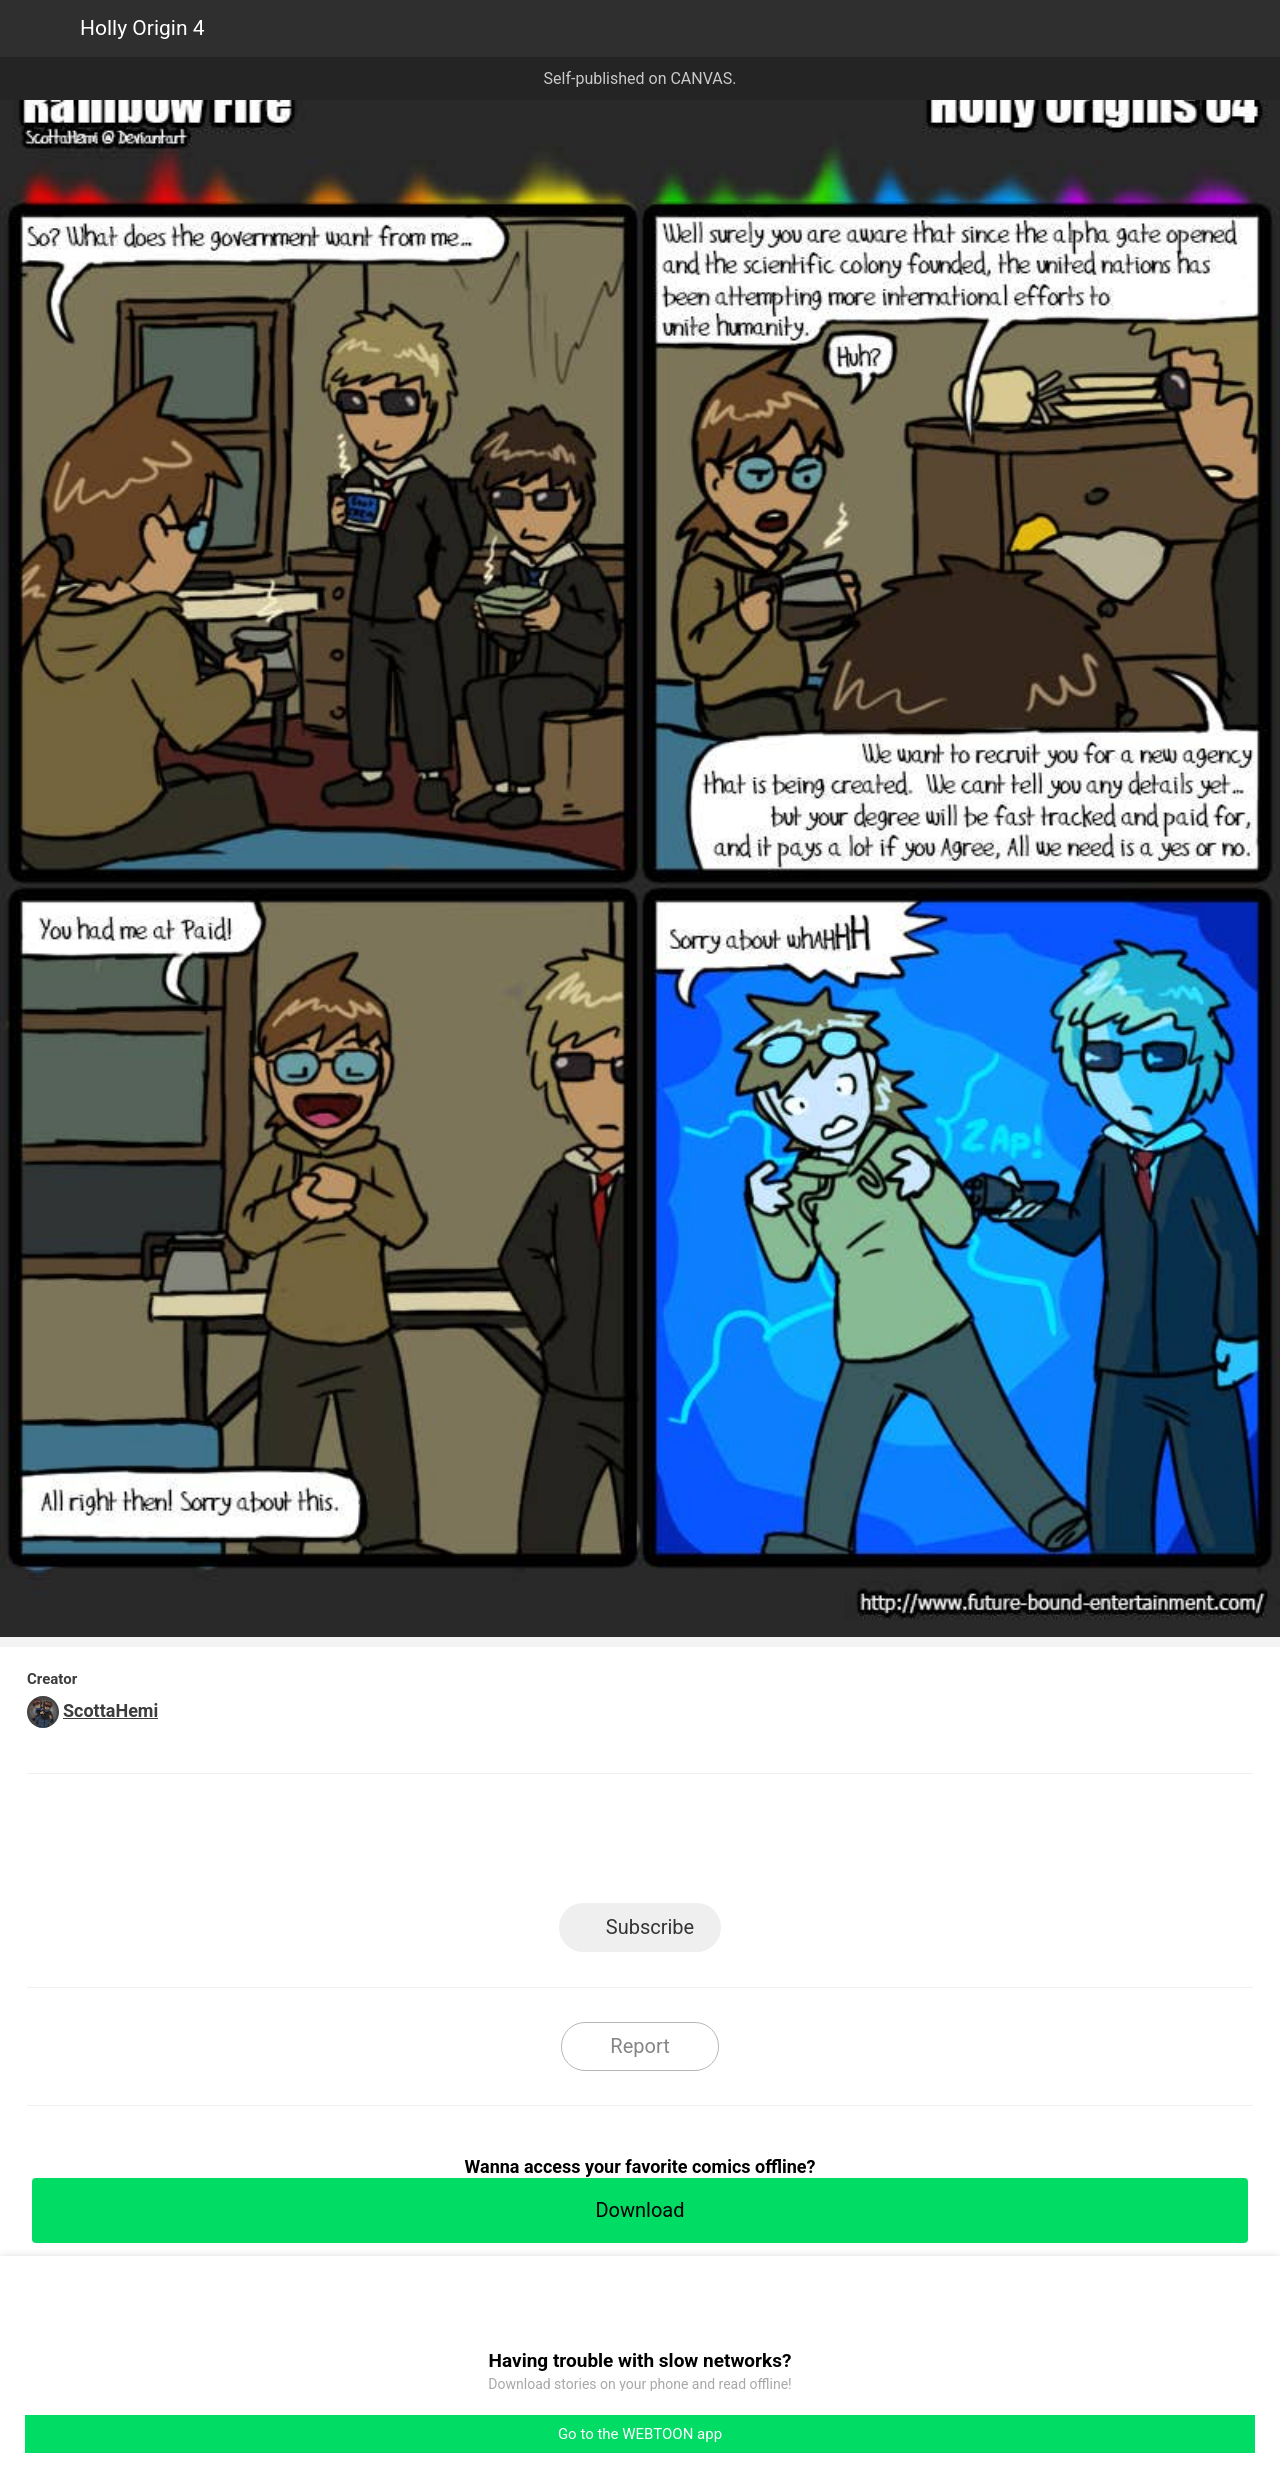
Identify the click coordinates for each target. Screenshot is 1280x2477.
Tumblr (730, 1844)
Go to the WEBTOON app (640, 2434)
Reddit (820, 1844)
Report (639, 2046)
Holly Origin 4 (142, 28)
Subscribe (650, 1927)
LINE (460, 1844)
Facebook (550, 1844)
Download (639, 2210)
